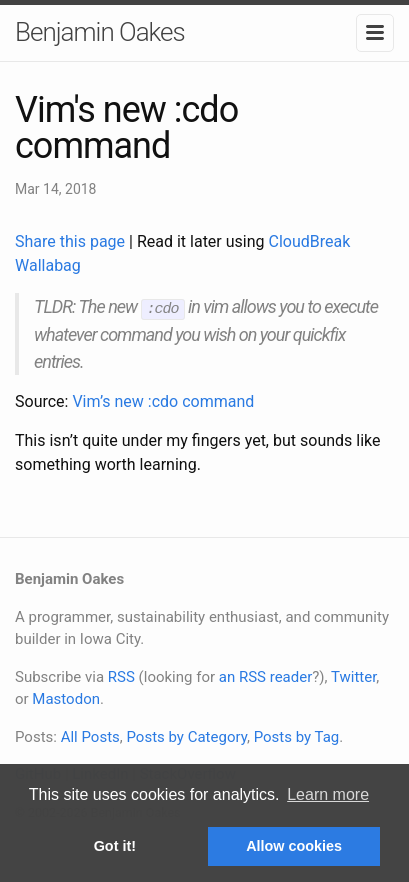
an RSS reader (266, 676)
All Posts (90, 736)
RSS (121, 676)
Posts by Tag (297, 736)
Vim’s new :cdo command (163, 400)
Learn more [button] (328, 794)
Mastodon (66, 698)
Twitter (353, 676)
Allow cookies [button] (294, 846)
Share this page (72, 241)
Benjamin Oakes (100, 32)
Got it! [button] (115, 846)
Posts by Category (186, 736)
